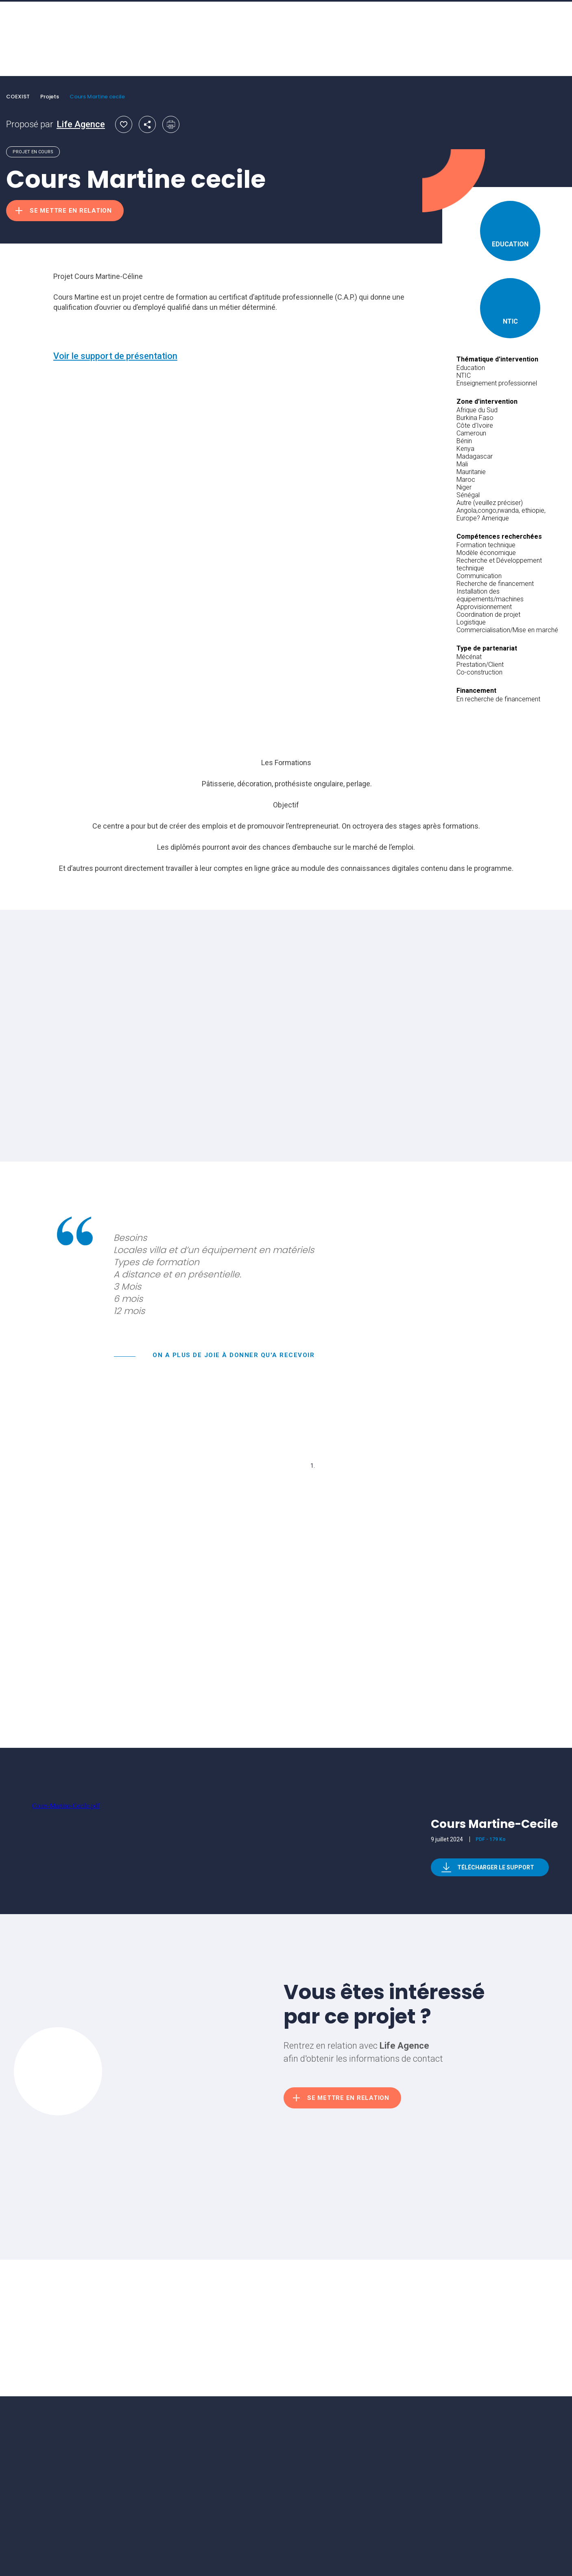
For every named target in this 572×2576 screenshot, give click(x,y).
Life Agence (81, 124)
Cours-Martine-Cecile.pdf (66, 1805)
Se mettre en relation (71, 210)
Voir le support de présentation (115, 356)
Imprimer (170, 124)
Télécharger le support (495, 1867)
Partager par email (147, 124)
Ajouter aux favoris (123, 124)
